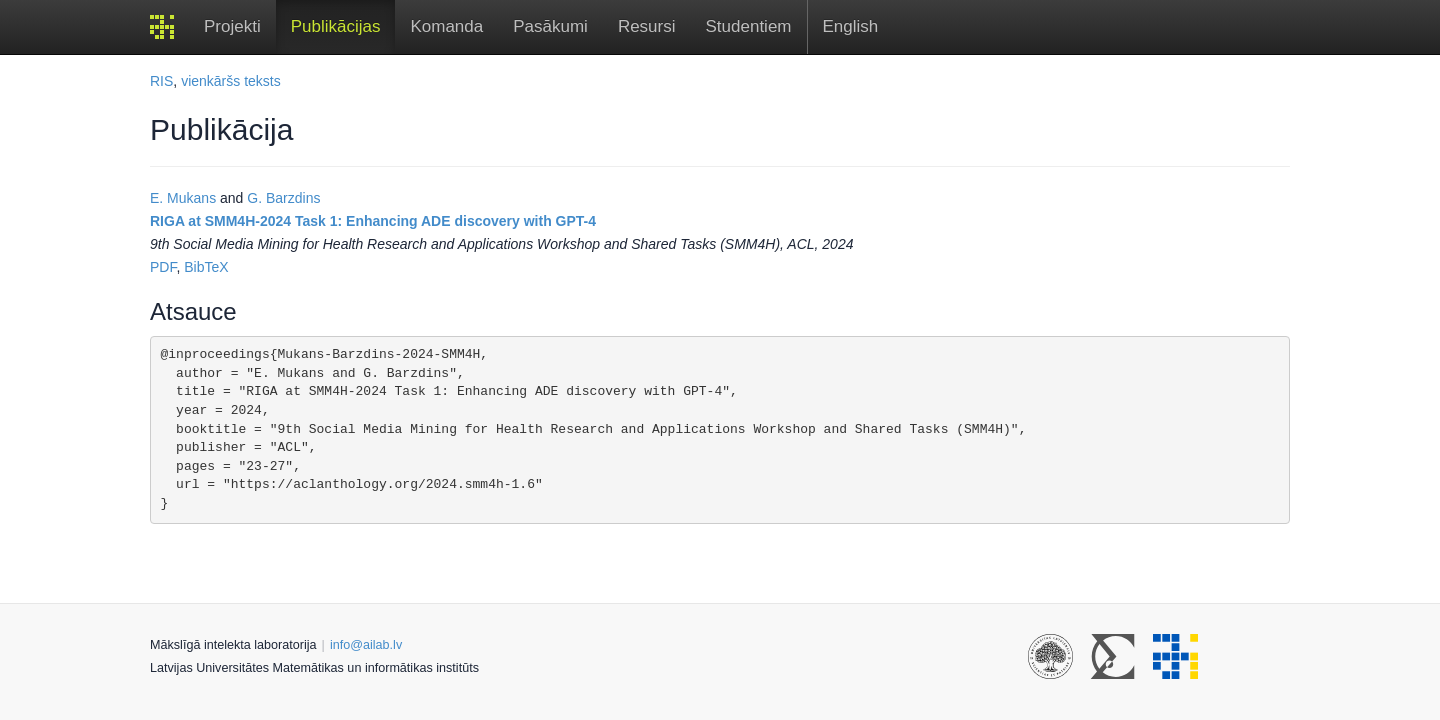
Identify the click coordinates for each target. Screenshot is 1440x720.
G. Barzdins (283, 198)
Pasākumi (550, 26)
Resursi (647, 26)
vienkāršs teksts (231, 81)
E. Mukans (183, 198)
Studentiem (749, 26)
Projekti (232, 26)
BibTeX (206, 267)
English (851, 26)
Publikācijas (336, 26)
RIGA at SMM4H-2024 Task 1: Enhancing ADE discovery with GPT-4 (373, 221)
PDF (163, 267)
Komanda (446, 26)
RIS (161, 81)
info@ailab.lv (366, 645)
